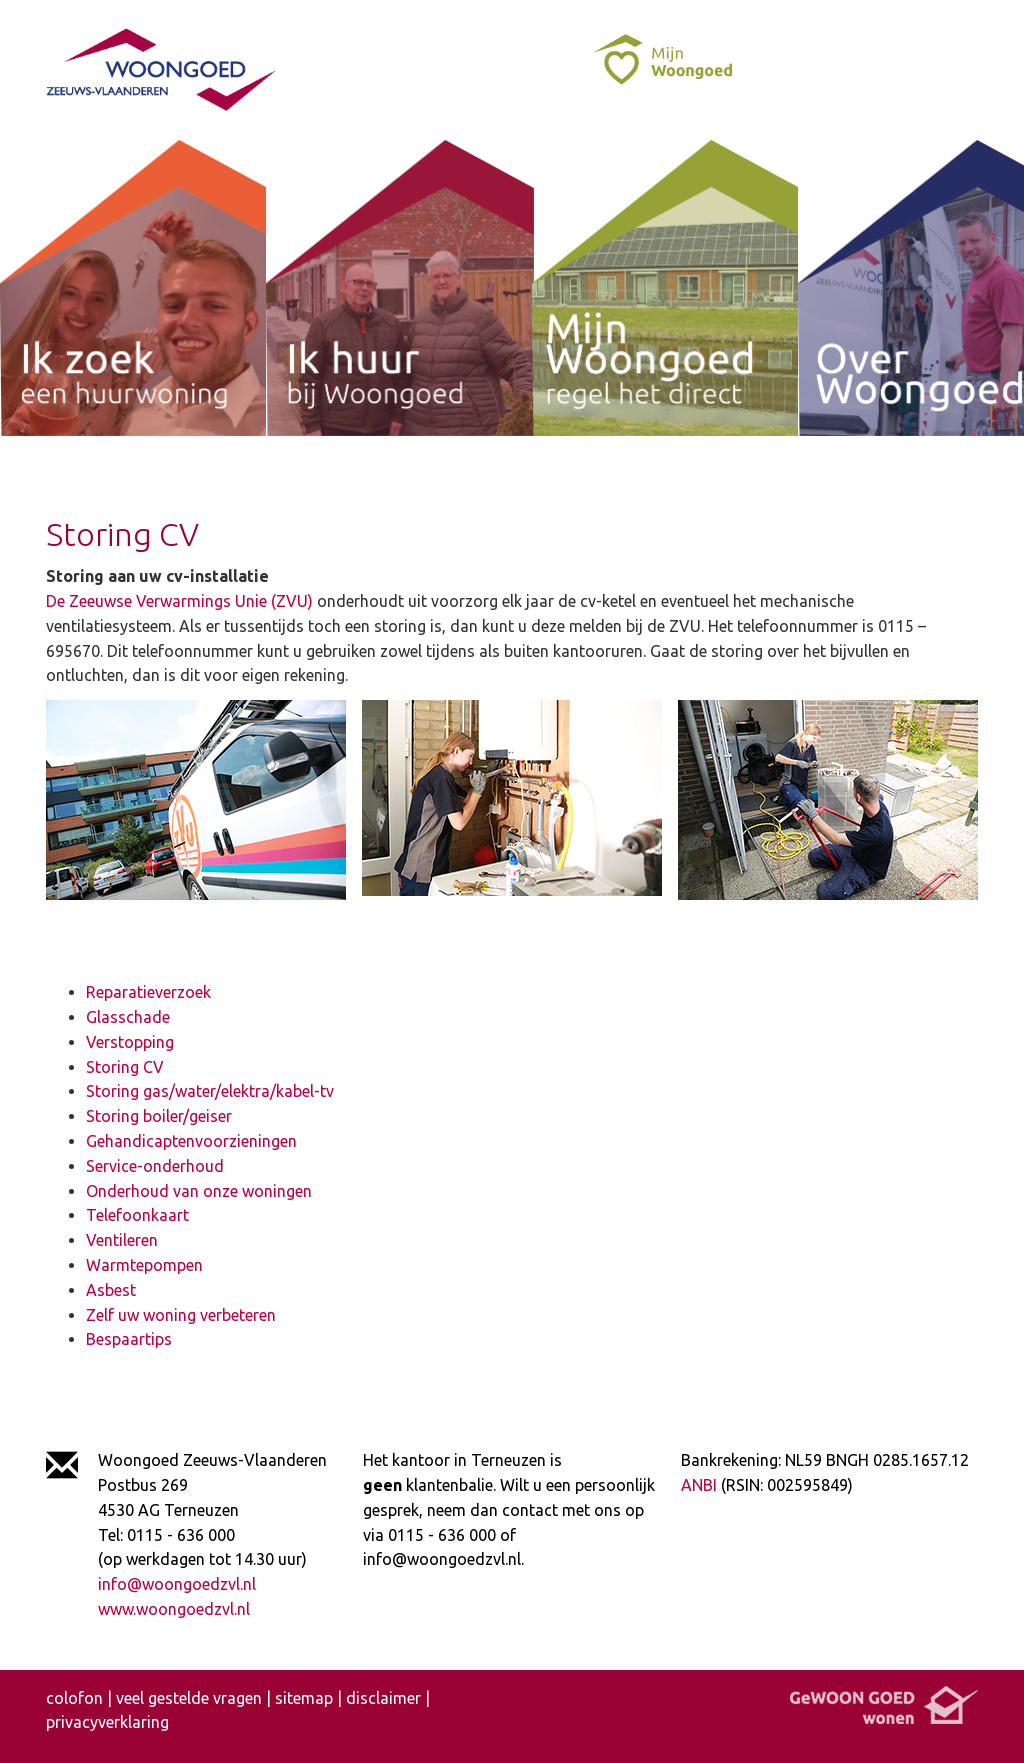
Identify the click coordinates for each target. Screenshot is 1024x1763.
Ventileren (122, 1240)
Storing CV (125, 1067)
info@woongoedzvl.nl (177, 1584)
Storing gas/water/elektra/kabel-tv (210, 1091)
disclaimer (383, 1698)
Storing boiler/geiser (159, 1116)
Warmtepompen (144, 1265)
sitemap (304, 1698)
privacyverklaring (107, 1722)
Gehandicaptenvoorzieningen (191, 1141)
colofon (74, 1698)
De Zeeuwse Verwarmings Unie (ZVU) (179, 601)
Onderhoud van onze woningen (199, 1191)
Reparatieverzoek (148, 992)
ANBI (699, 1485)
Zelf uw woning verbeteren (181, 1315)
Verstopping (130, 1042)
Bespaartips (129, 1339)
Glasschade (128, 1017)
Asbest (111, 1290)
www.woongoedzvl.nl (174, 1609)
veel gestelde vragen (189, 1698)
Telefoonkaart (137, 1215)
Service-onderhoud (155, 1166)
